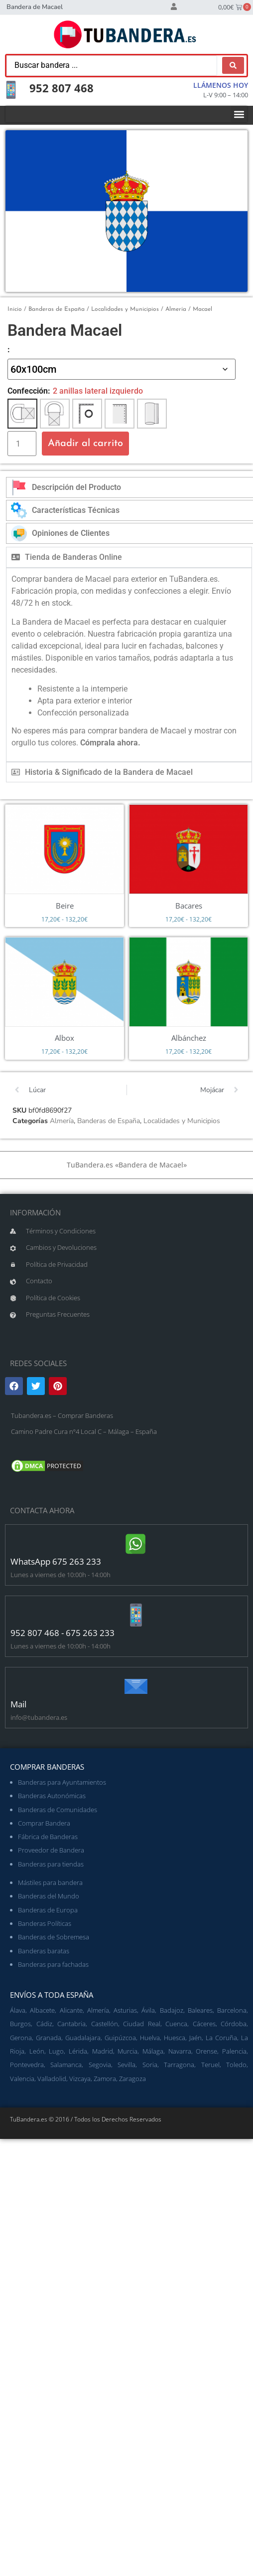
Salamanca (66, 2064)
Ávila (148, 2010)
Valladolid (51, 2078)
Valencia (22, 2078)
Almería (175, 309)
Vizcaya (80, 2078)
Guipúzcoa (120, 2037)
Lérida (78, 2051)
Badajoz (171, 2010)
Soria (149, 2064)
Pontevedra (27, 2064)
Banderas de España (56, 309)
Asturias (125, 2010)
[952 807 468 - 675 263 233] (136, 1615)
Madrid (102, 2051)
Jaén (195, 2037)
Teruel (210, 2064)
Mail (18, 1704)
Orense (206, 2051)
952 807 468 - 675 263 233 (62, 1633)
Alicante (71, 2010)
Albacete (42, 2010)
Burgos (20, 2023)
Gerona (21, 2037)
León (36, 2051)
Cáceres (204, 2023)
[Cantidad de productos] (21, 443)
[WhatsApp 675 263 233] (136, 1543)
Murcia (127, 2051)
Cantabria (71, 2023)
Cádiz (44, 2023)
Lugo (56, 2051)
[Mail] (136, 1686)
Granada (48, 2037)
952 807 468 (61, 87)
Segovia (100, 2064)
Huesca (174, 2037)
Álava (17, 2010)
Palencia (234, 2051)
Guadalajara (83, 2037)
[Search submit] (233, 65)
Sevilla (126, 2064)
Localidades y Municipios (125, 309)
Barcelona (232, 2010)
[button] (239, 114)
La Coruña (221, 2037)
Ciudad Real (141, 2023)
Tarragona (179, 2064)
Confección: (28, 391)
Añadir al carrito (85, 444)
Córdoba (234, 2023)
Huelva (150, 2037)
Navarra (179, 2051)
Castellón (104, 2023)
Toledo (236, 2064)
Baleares (200, 2010)
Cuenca (176, 2023)
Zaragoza (132, 2078)
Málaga (152, 2051)
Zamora (105, 2078)
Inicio (14, 309)
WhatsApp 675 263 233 (55, 1561)
